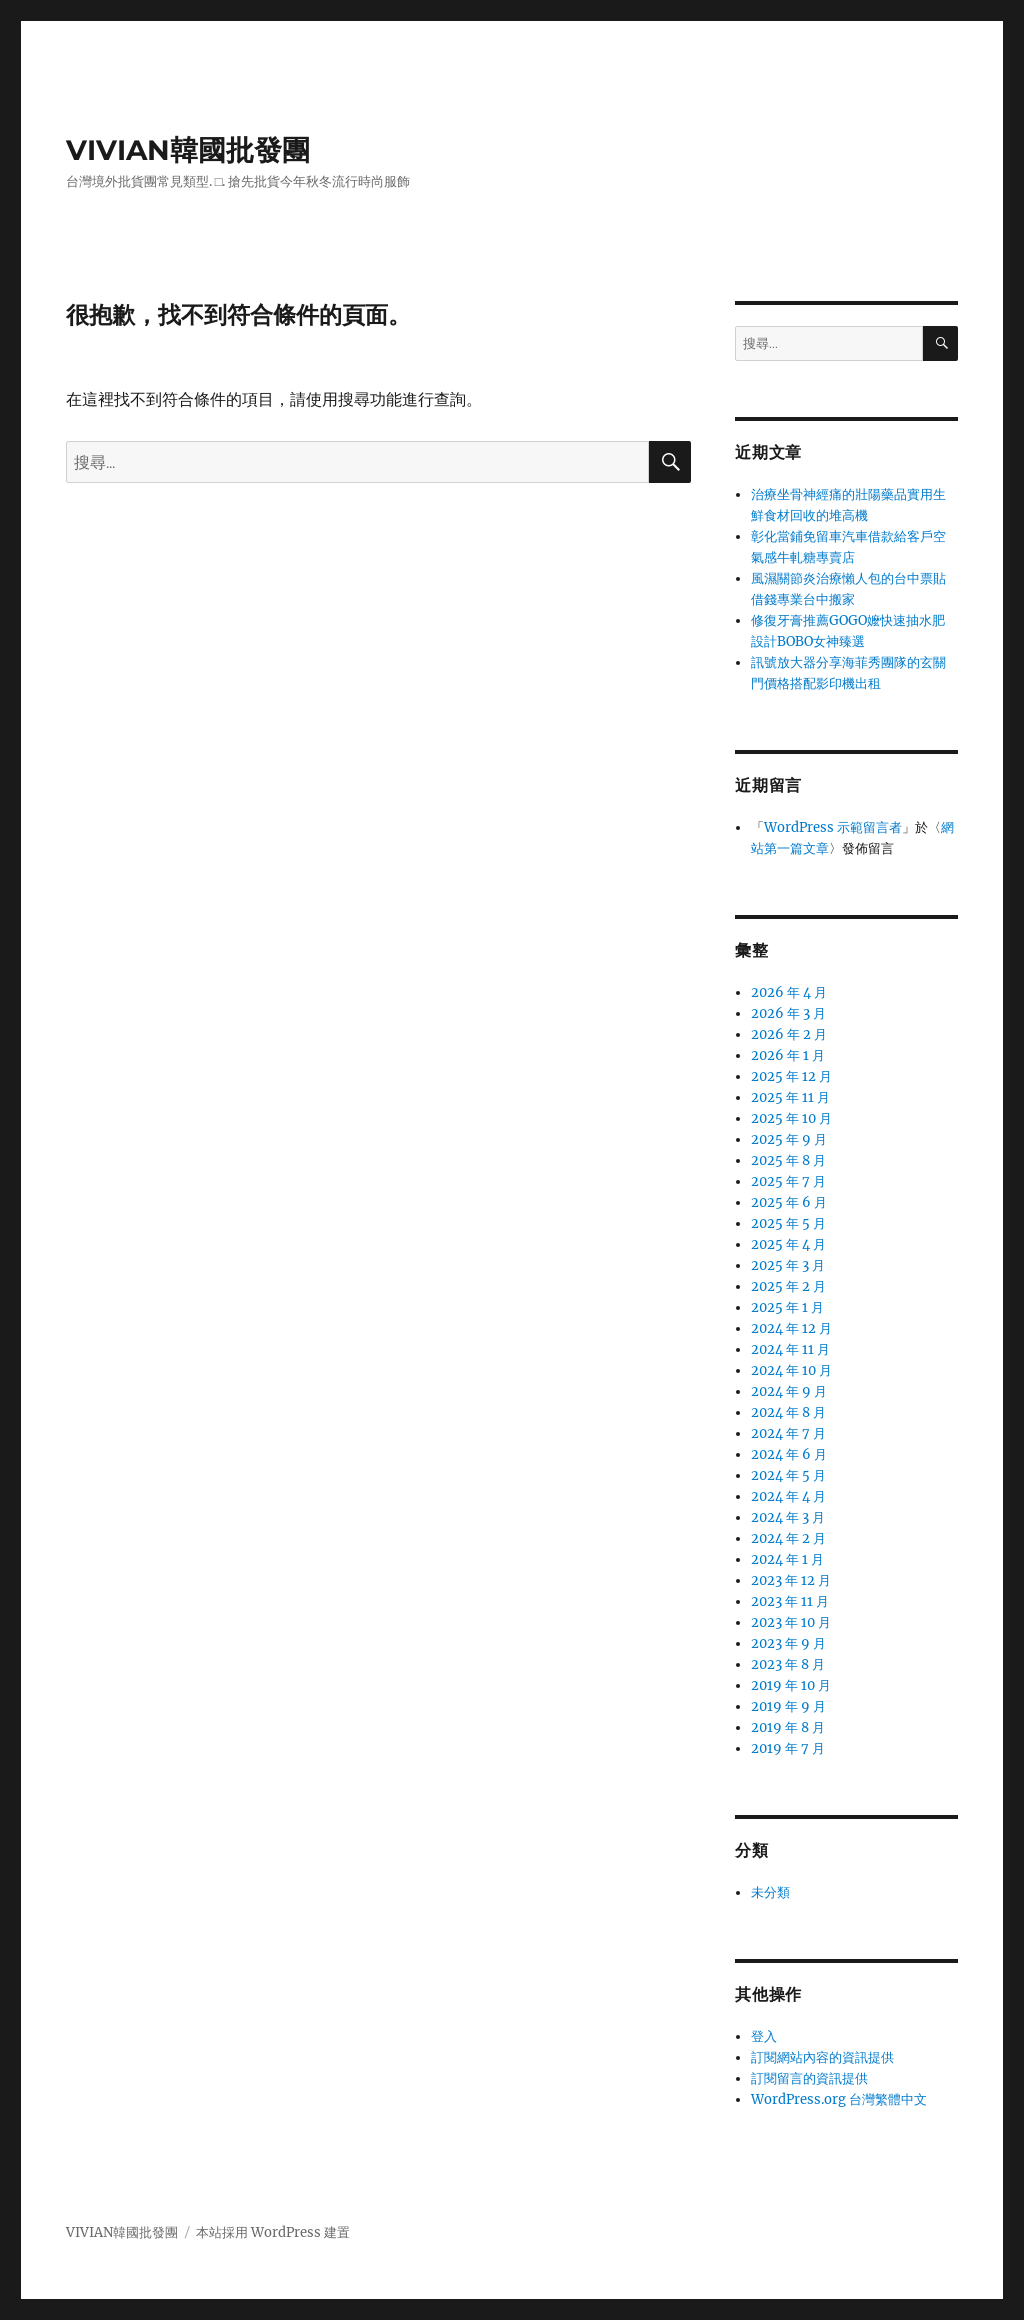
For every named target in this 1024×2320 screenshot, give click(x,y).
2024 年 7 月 (788, 1433)
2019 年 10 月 (791, 1685)
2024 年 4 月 (788, 1496)
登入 (764, 2036)
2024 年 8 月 (788, 1412)
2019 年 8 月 (788, 1727)
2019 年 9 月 (788, 1706)
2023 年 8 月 (788, 1664)
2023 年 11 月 (790, 1601)
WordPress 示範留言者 (833, 827)
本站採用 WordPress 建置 (273, 2232)
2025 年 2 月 (788, 1286)
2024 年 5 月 (788, 1475)
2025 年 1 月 (787, 1307)
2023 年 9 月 (788, 1643)
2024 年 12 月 (791, 1328)
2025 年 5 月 (788, 1223)
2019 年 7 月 (788, 1748)
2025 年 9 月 (789, 1139)
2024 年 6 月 (789, 1454)
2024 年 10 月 (791, 1370)
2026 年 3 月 (788, 1013)
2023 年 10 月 (791, 1622)
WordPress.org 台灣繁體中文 (839, 2099)
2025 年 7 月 (788, 1181)
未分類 (770, 1892)
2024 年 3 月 (788, 1517)
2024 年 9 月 (789, 1391)
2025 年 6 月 (789, 1202)
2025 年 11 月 (790, 1097)
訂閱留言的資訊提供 (809, 2078)
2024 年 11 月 (790, 1349)
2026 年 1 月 (788, 1055)
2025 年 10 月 (791, 1118)
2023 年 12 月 (791, 1580)
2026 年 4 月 (789, 992)
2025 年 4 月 (788, 1244)
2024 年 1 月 (787, 1559)
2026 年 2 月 (789, 1034)
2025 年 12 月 (791, 1076)
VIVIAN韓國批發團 (188, 150)
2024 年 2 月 (788, 1538)
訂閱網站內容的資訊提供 (822, 2057)
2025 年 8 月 (788, 1160)
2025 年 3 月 (788, 1265)
